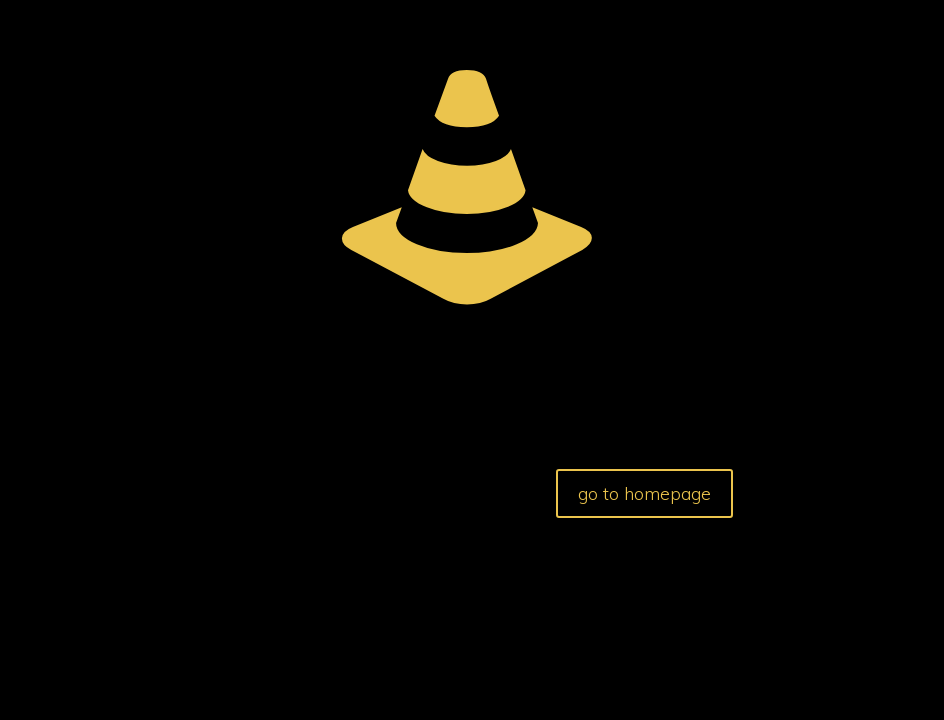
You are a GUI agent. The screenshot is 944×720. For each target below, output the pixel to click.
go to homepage (644, 493)
